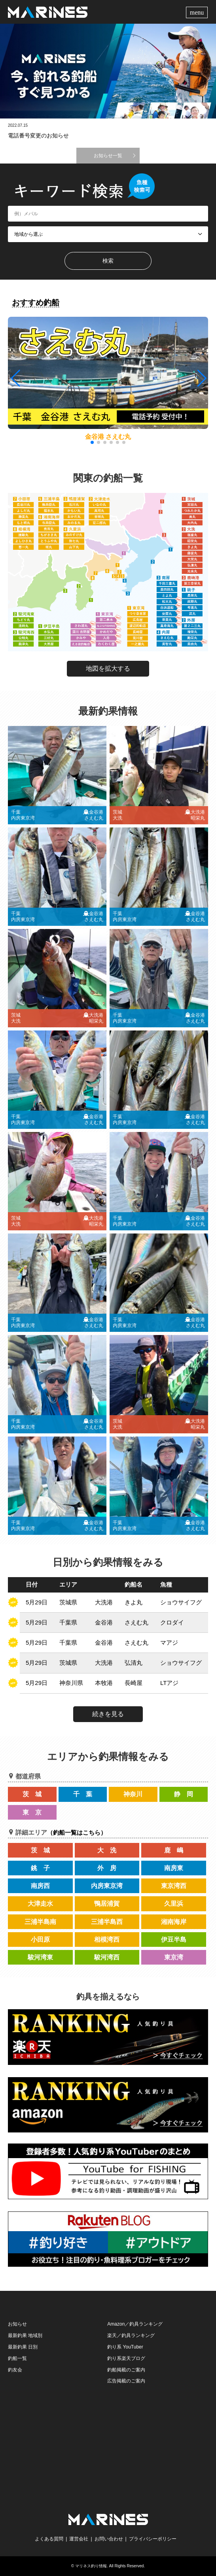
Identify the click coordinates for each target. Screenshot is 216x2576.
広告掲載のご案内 (126, 2381)
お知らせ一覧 (108, 155)
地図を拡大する (108, 668)
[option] (108, 71)
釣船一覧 (17, 2358)
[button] (201, 378)
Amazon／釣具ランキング (135, 2324)
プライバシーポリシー (152, 2539)
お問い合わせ (109, 2539)
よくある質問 (49, 2539)
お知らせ (17, 2324)
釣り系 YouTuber (125, 2347)
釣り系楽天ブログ (126, 2358)
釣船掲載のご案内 (126, 2370)
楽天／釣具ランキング (131, 2335)
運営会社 (78, 2539)
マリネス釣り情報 (91, 2566)
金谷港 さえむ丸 (108, 436)
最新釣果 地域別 (25, 2335)
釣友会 (15, 2370)
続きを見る (108, 1714)
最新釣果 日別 (23, 2347)
